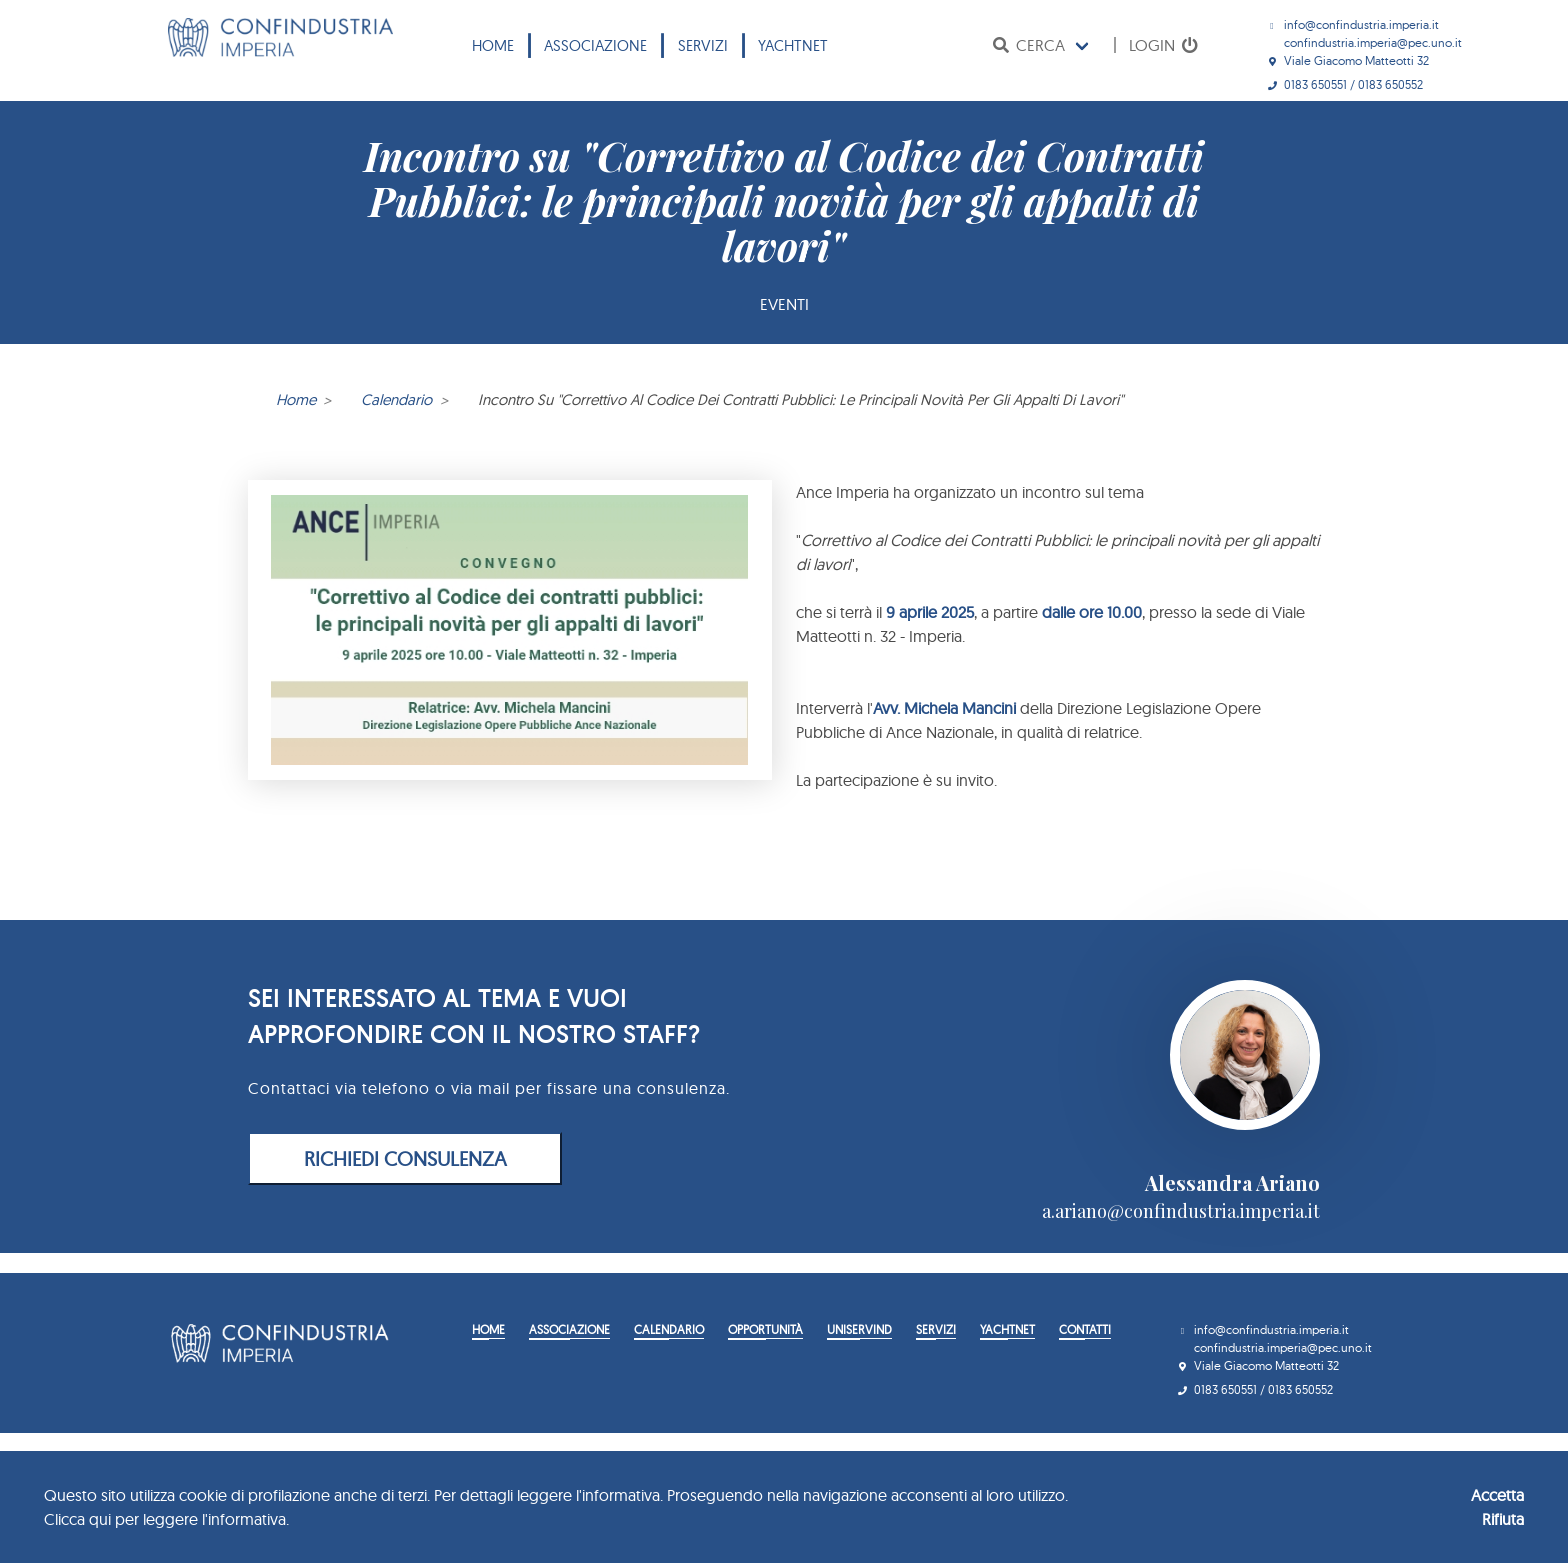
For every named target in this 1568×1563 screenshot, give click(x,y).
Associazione (595, 45)
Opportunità (765, 1329)
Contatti (1085, 1329)
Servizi (703, 45)
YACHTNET (793, 45)
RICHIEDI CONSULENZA (405, 1158)
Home (493, 45)
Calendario (396, 399)
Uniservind (859, 1329)
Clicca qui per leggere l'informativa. (166, 1519)
